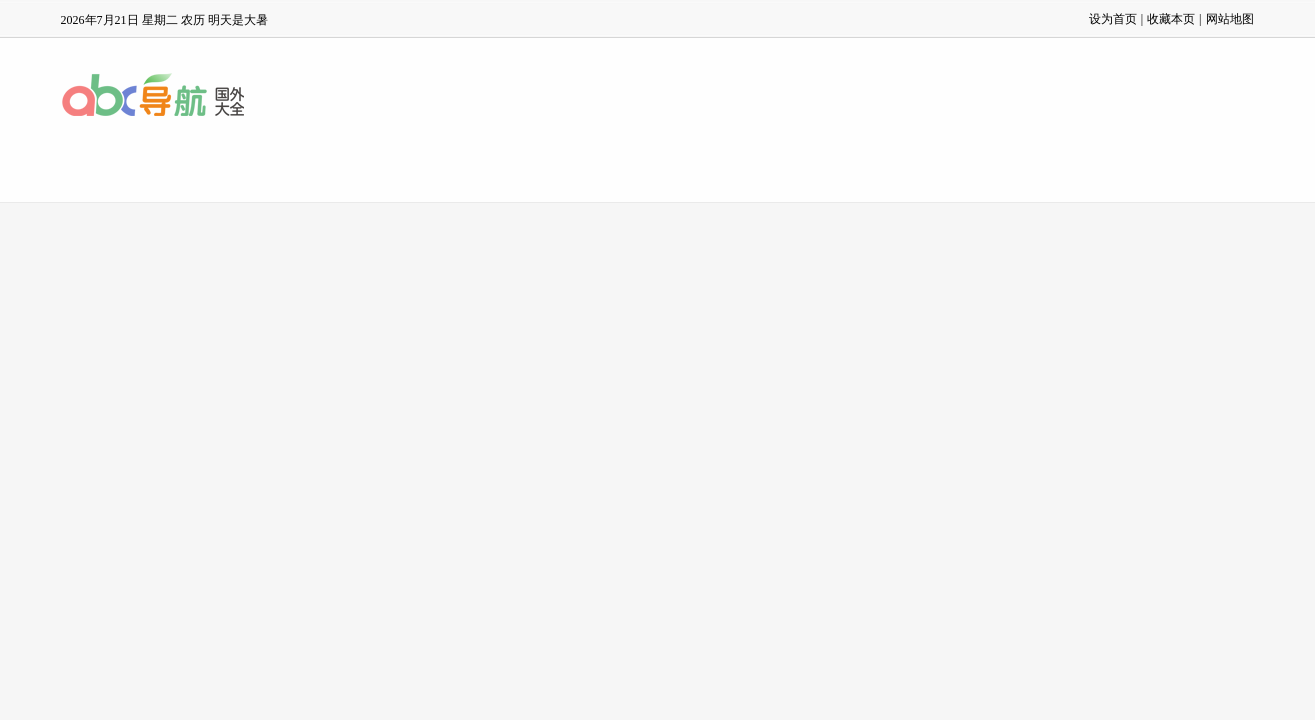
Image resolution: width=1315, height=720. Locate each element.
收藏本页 (1171, 19)
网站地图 (1230, 19)
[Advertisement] (658, 353)
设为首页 (1113, 19)
